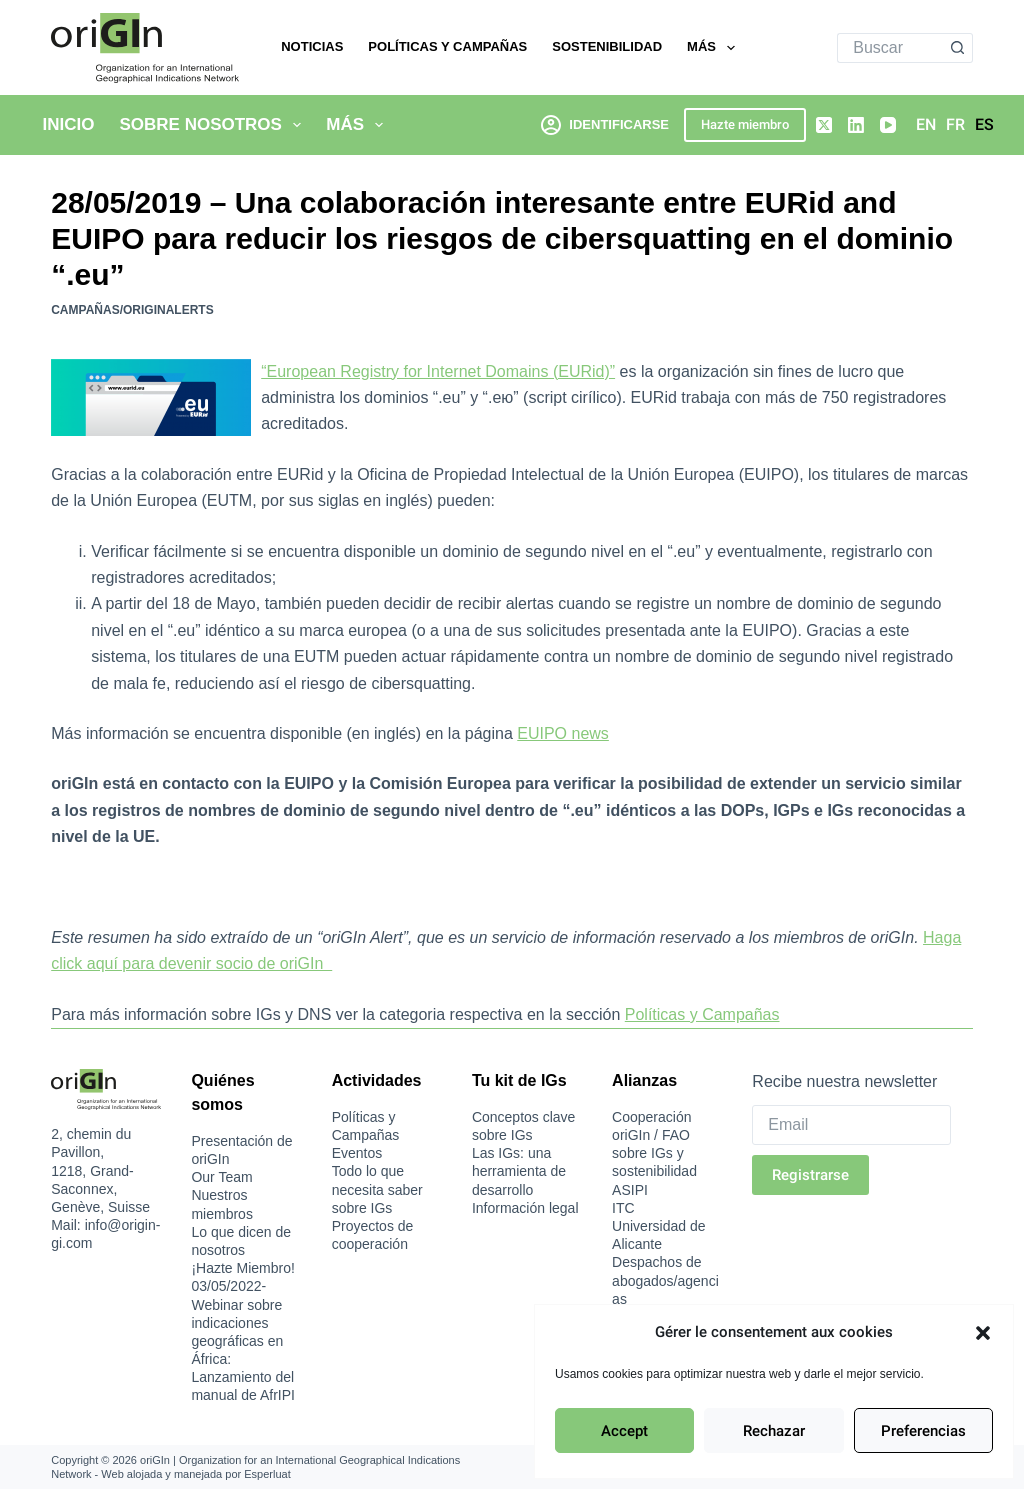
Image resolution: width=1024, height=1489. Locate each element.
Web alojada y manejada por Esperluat (195, 1474)
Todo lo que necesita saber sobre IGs (377, 1189)
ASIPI (630, 1190)
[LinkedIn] (856, 125)
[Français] (955, 125)
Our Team (221, 1177)
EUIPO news (563, 733)
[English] (926, 125)
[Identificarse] (605, 124)
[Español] (984, 125)
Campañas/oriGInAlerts (132, 310)
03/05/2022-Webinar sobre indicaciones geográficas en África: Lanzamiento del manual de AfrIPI (243, 1340)
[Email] (851, 1125)
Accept (624, 1431)
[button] (983, 1333)
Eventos (357, 1153)
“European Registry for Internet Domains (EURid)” (438, 371)
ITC (623, 1208)
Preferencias (923, 1431)
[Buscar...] (890, 48)
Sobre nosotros (214, 125)
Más (714, 48)
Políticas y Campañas (447, 46)
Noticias (312, 46)
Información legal (525, 1208)
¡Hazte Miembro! (242, 1268)
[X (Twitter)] (824, 125)
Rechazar (774, 1431)
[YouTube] (888, 125)
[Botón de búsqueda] (958, 48)
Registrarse (810, 1175)
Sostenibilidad (607, 46)
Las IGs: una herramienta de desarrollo (519, 1171)
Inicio (69, 124)
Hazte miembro (745, 124)
